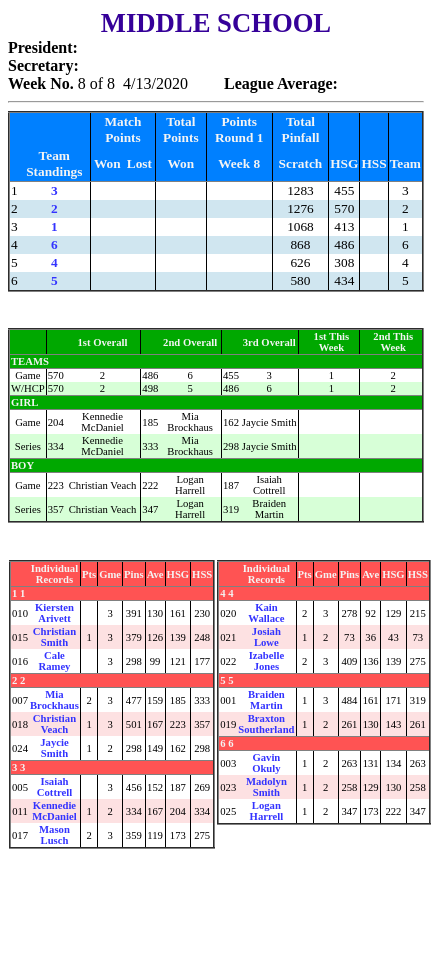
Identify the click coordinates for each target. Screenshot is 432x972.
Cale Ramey (54, 661)
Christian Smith (54, 637)
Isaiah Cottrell (54, 787)
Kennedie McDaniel (54, 811)
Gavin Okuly (266, 763)
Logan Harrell (267, 811)
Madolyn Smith (266, 787)
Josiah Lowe (266, 637)
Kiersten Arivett (54, 613)
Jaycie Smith (54, 748)
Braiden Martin (266, 700)
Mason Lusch (54, 835)
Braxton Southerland (266, 724)
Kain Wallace (266, 613)
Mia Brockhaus (54, 700)
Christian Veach (54, 724)
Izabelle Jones (267, 661)
